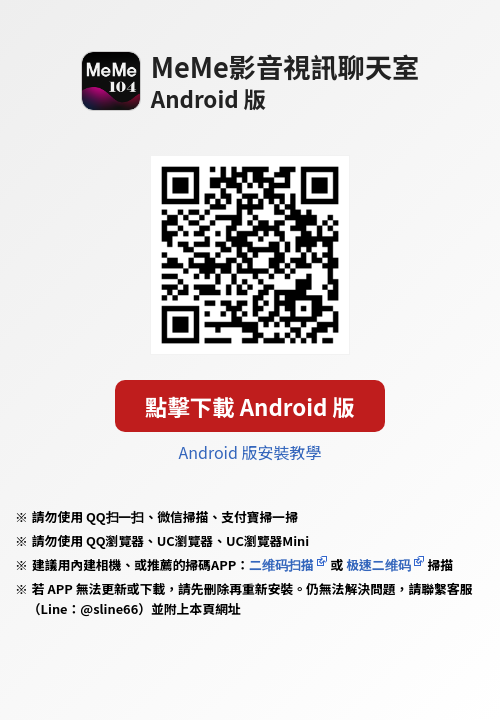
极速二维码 (378, 564)
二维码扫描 (281, 564)
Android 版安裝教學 (250, 452)
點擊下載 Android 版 (250, 406)
